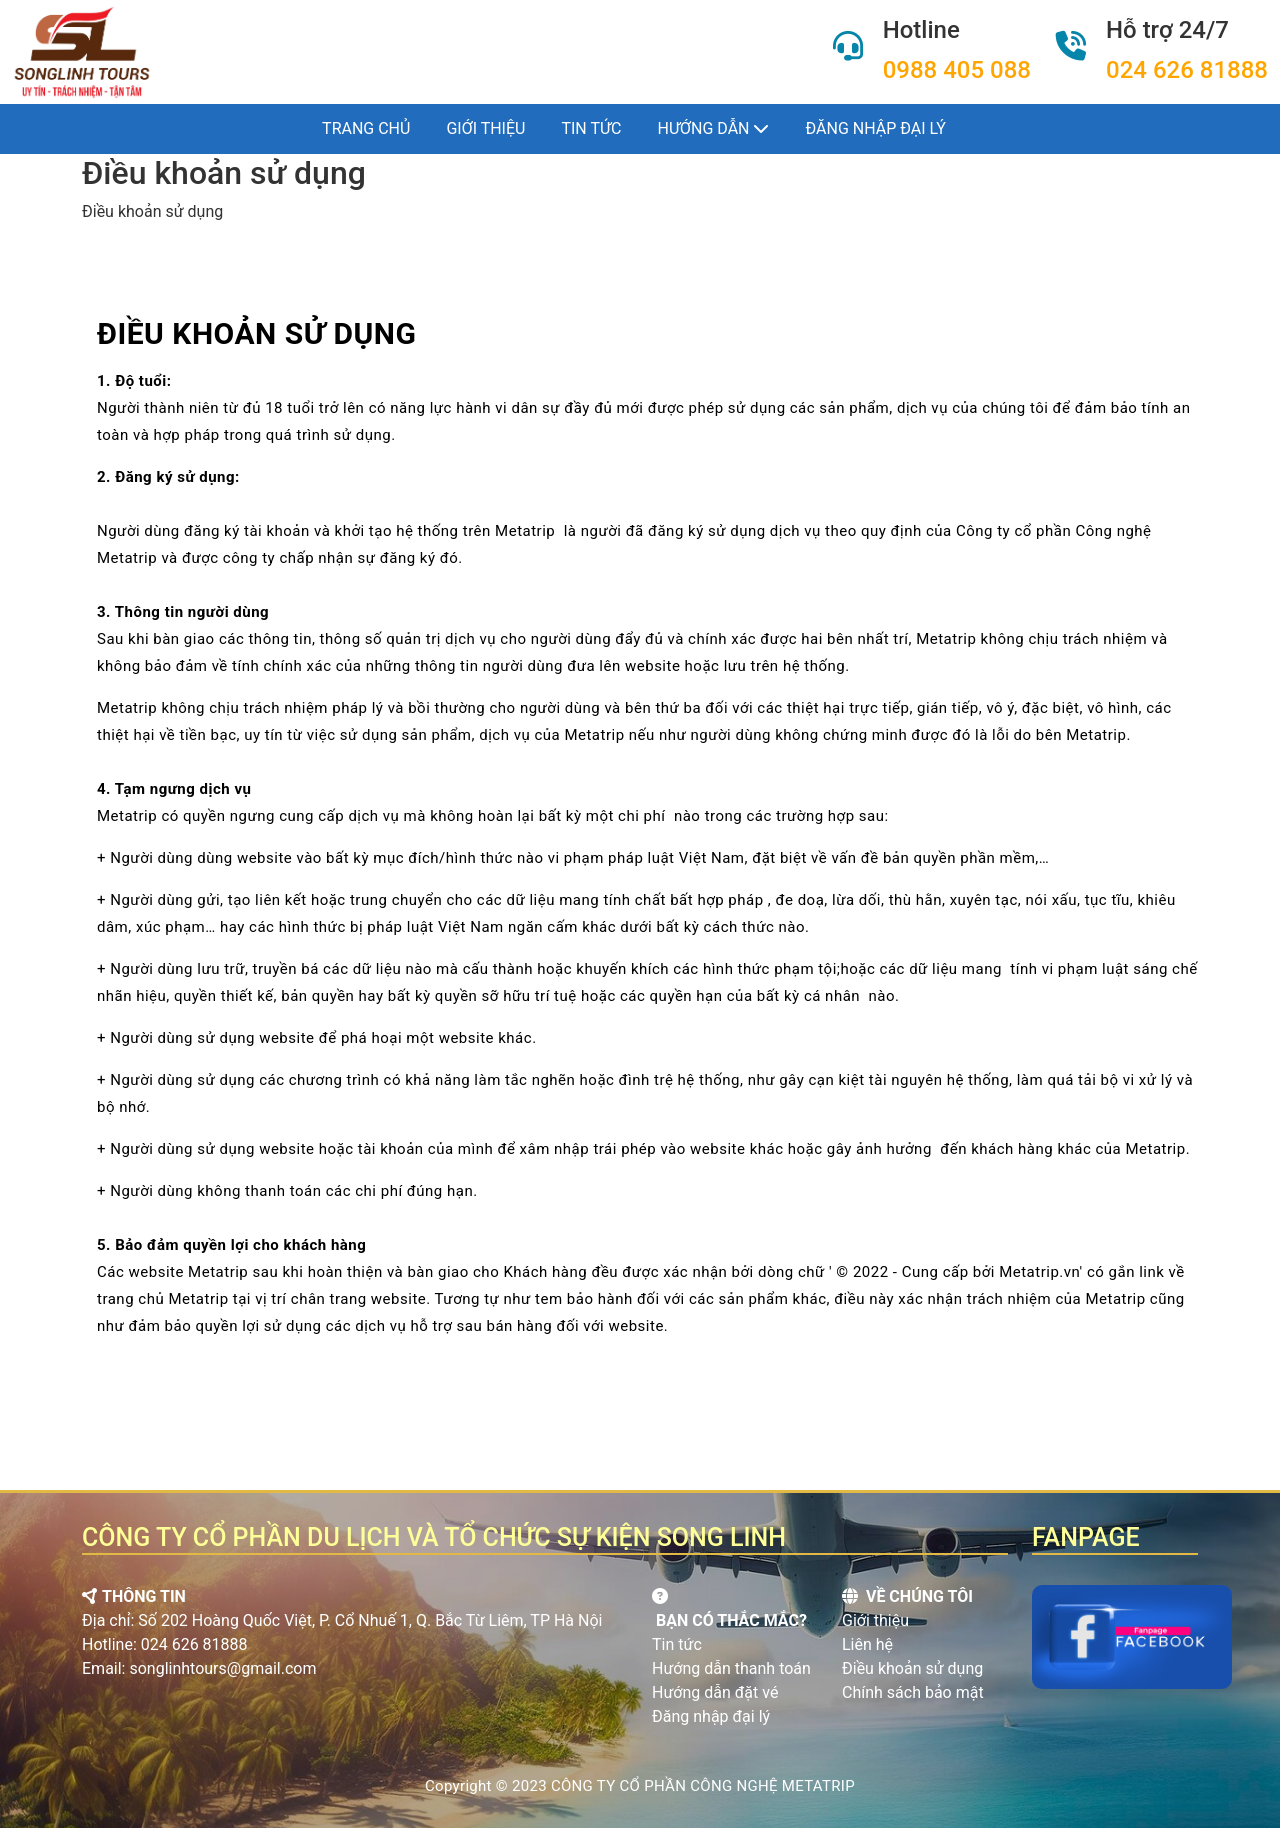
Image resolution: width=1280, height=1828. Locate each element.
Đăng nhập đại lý (711, 1716)
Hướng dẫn (714, 128)
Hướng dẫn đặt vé (715, 1692)
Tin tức (591, 128)
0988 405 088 (957, 70)
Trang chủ (366, 128)
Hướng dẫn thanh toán (731, 1668)
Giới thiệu (485, 128)
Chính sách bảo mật (913, 1692)
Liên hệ (867, 1644)
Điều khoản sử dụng (912, 1668)
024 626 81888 (1187, 70)
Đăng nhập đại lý (875, 128)
